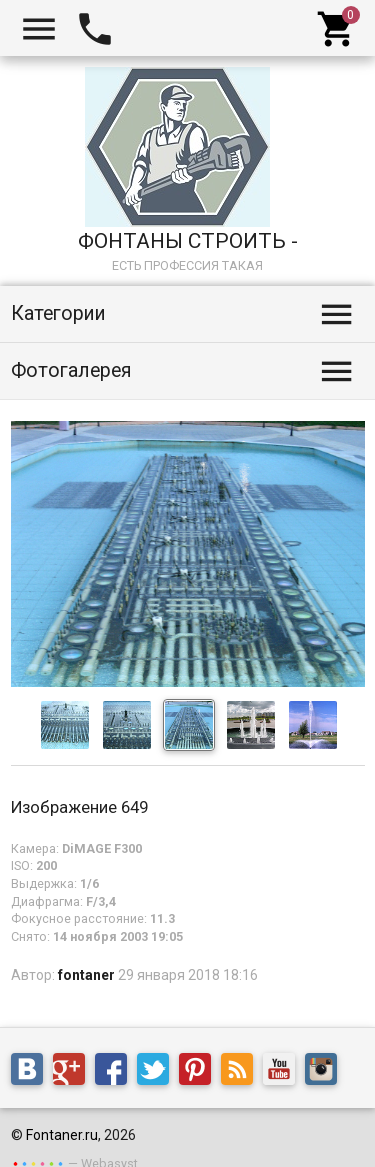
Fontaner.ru (62, 1135)
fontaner (86, 975)
